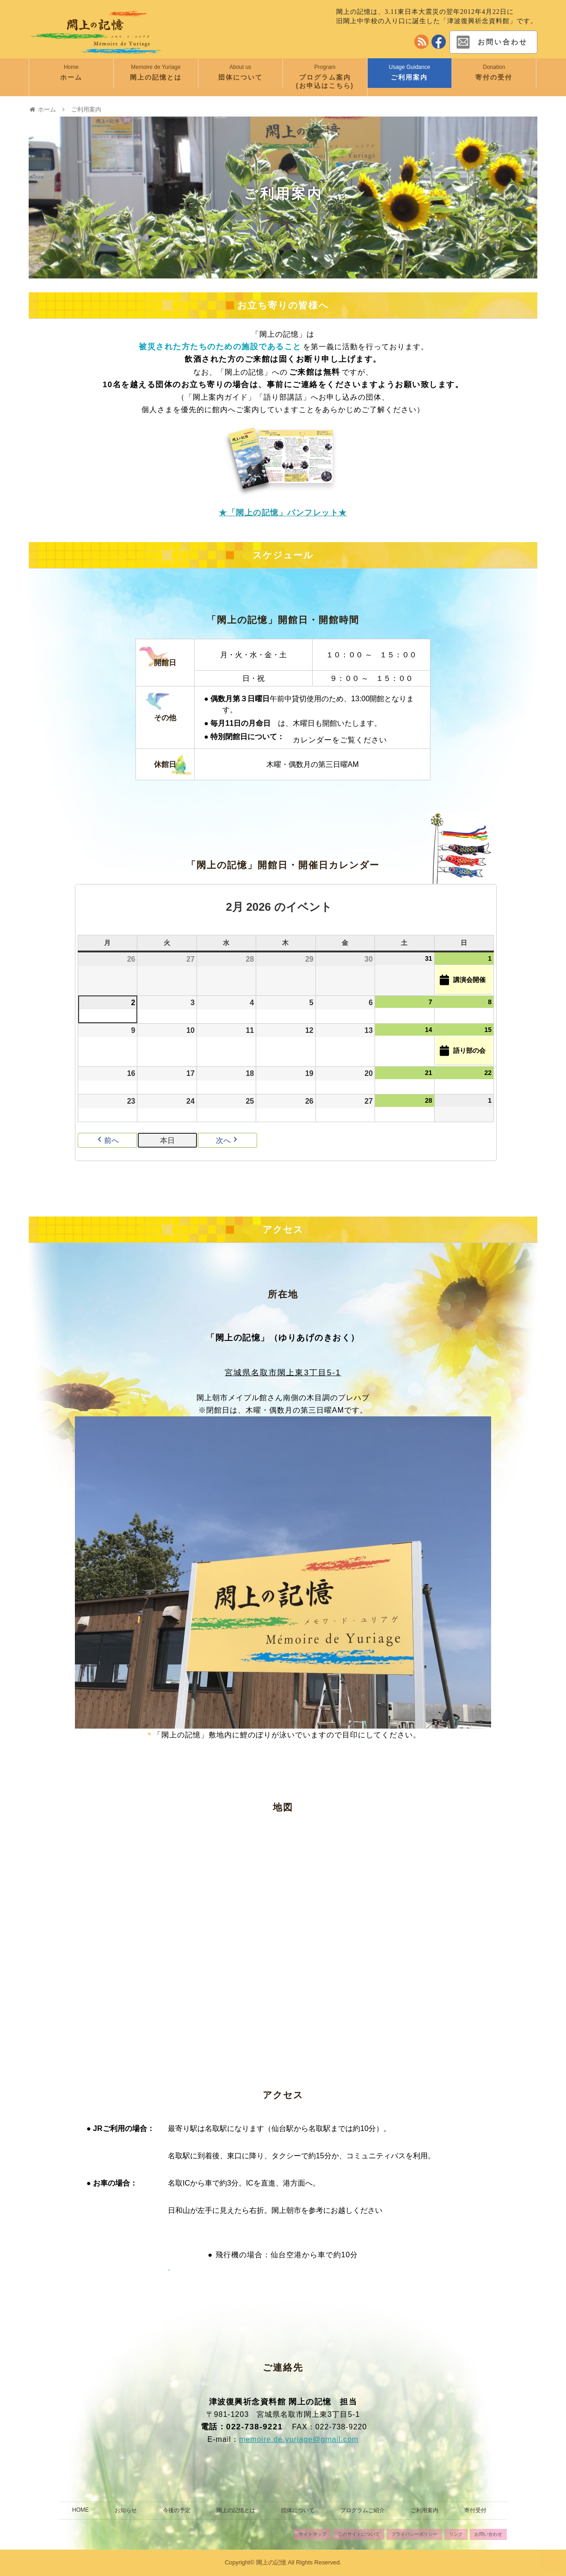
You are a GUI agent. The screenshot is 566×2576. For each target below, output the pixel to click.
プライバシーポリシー (414, 2534)
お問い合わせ (491, 41)
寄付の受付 (493, 77)
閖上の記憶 (271, 2562)
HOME (80, 2510)
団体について (240, 77)
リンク (456, 2534)
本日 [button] (167, 1140)
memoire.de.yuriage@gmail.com (299, 2439)
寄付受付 (475, 2510)
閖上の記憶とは (156, 77)
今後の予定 (177, 2510)
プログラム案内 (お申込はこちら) (331, 81)
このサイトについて (359, 2534)
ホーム (71, 77)
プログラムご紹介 (362, 2510)
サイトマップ (312, 2534)
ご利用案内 (409, 77)
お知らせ (126, 2510)
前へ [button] (107, 1140)
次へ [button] (227, 1140)
